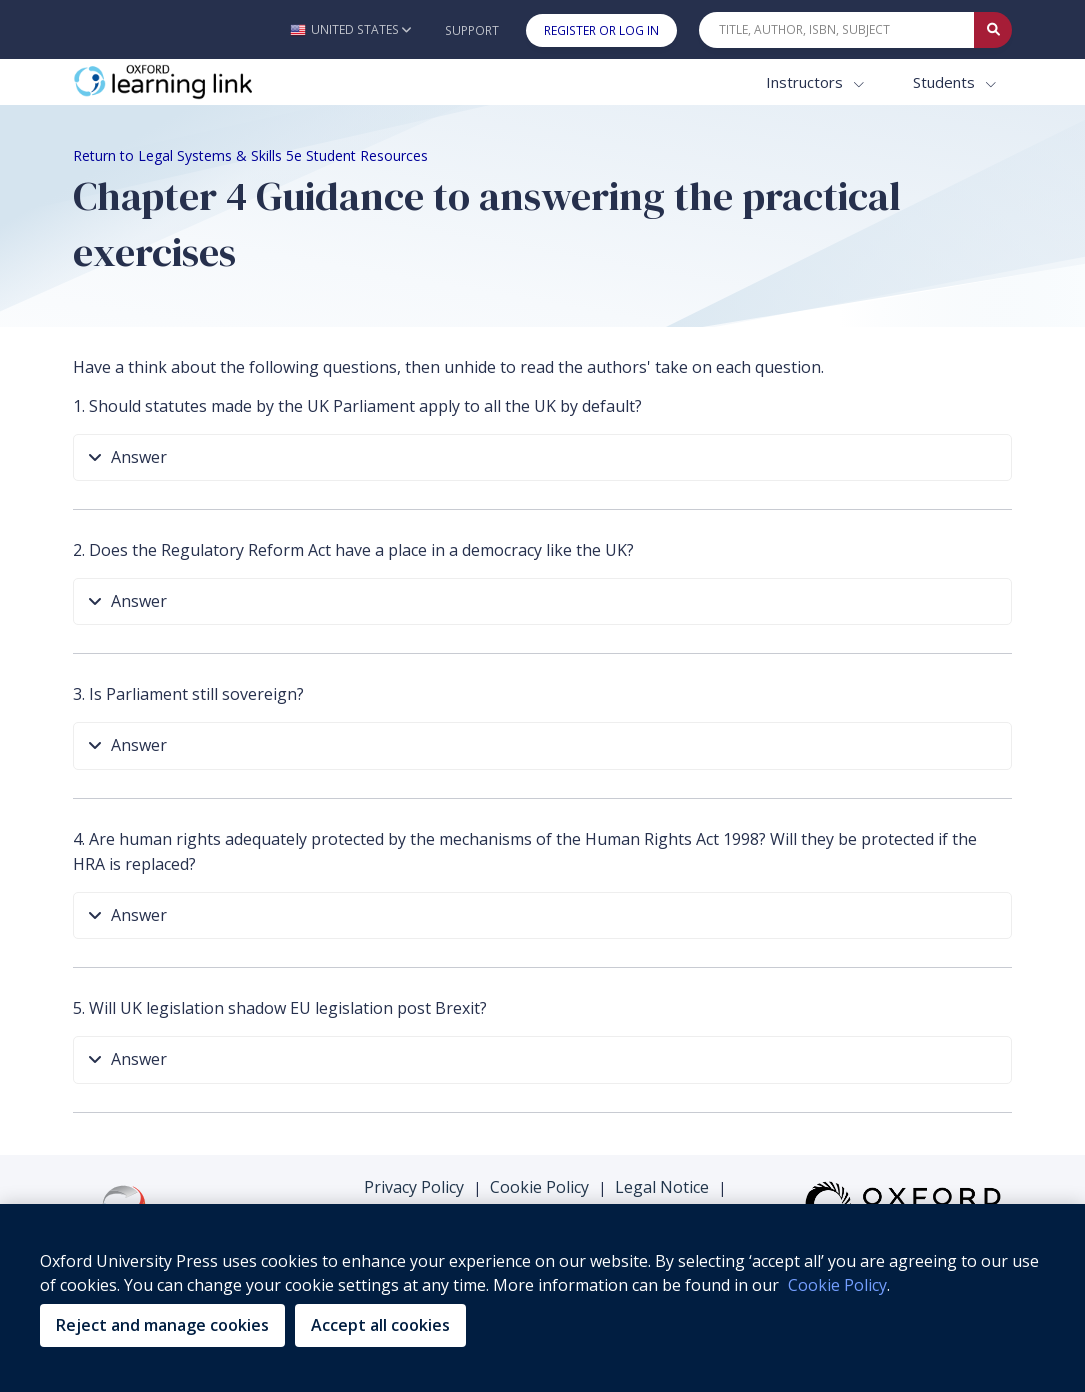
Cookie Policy (539, 1187)
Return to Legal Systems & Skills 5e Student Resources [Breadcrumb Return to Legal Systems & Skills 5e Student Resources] (250, 155)
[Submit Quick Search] (993, 30)
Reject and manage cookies (162, 1325)
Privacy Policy (414, 1187)
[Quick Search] (837, 30)
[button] (350, 29)
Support (472, 30)
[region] (542, 1298)
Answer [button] (128, 458)
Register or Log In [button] (601, 30)
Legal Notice (662, 1187)
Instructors (806, 82)
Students (946, 82)
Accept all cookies (380, 1325)
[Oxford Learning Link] (223, 82)
